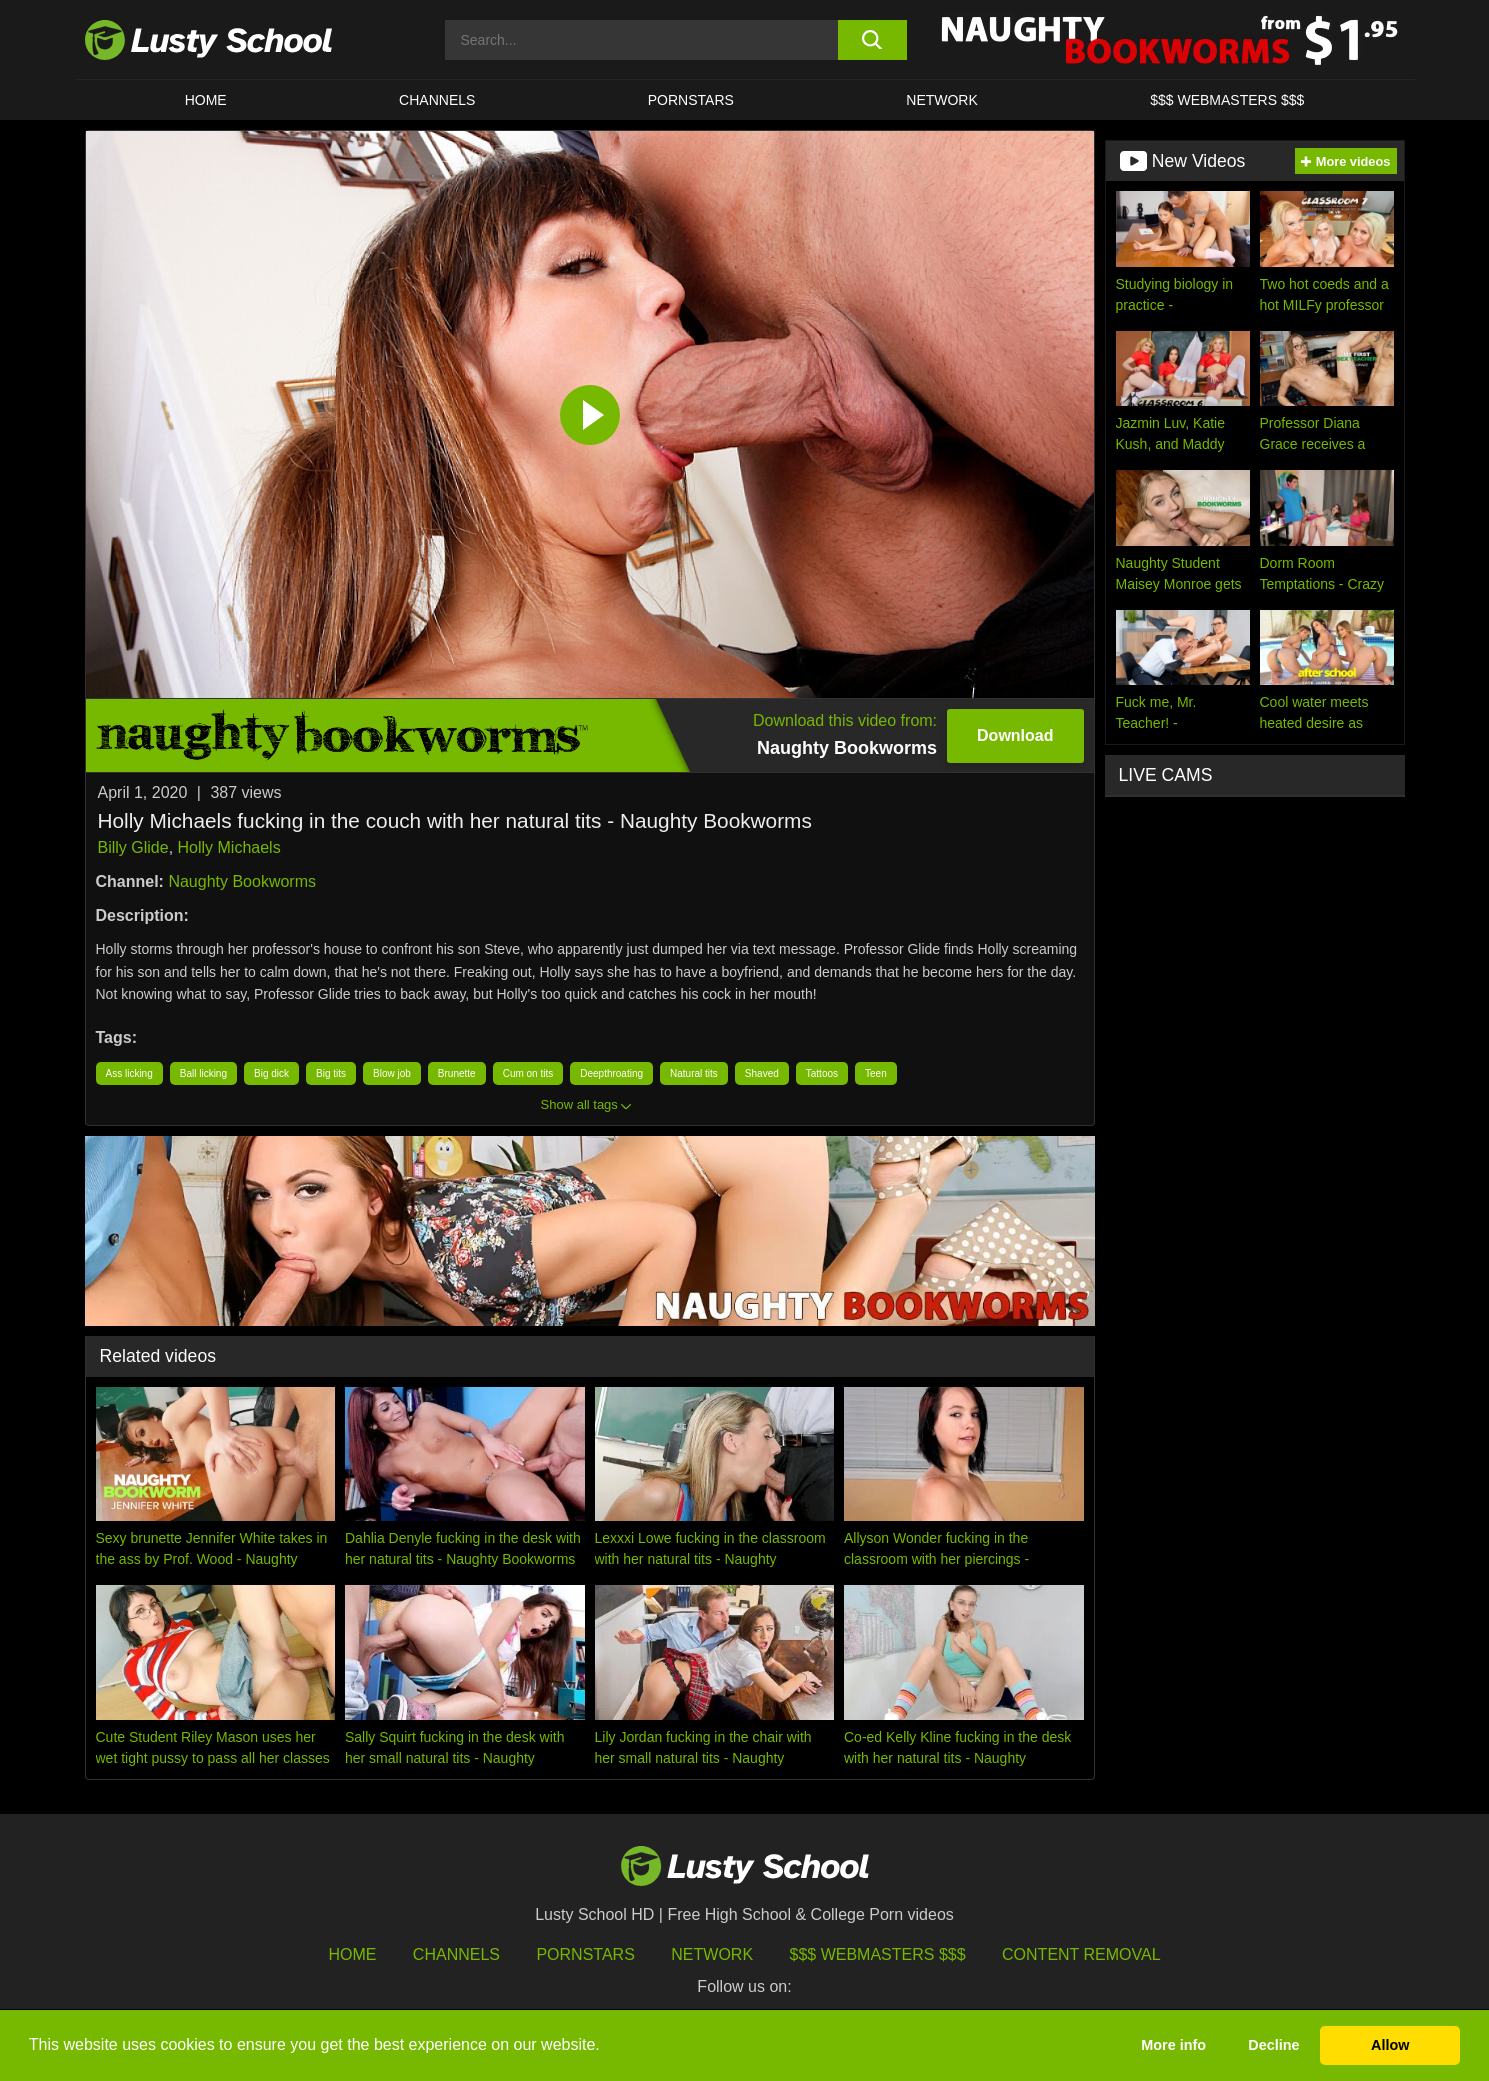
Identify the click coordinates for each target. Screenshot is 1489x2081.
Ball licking (203, 1073)
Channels (437, 100)
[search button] (872, 40)
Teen (876, 1073)
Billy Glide (133, 847)
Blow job (392, 1073)
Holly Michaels (229, 847)
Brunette (457, 1073)
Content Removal (1081, 1954)
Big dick (271, 1073)
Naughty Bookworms (242, 881)
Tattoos (822, 1073)
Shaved (762, 1073)
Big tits (331, 1073)
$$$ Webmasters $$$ (878, 1954)
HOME (206, 100)
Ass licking (129, 1073)
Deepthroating (611, 1073)
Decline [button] (1273, 2045)
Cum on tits (528, 1073)
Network (942, 100)
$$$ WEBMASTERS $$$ (1227, 100)
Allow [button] (1390, 2045)
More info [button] (1173, 2045)
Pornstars (691, 100)
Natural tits (694, 1073)
